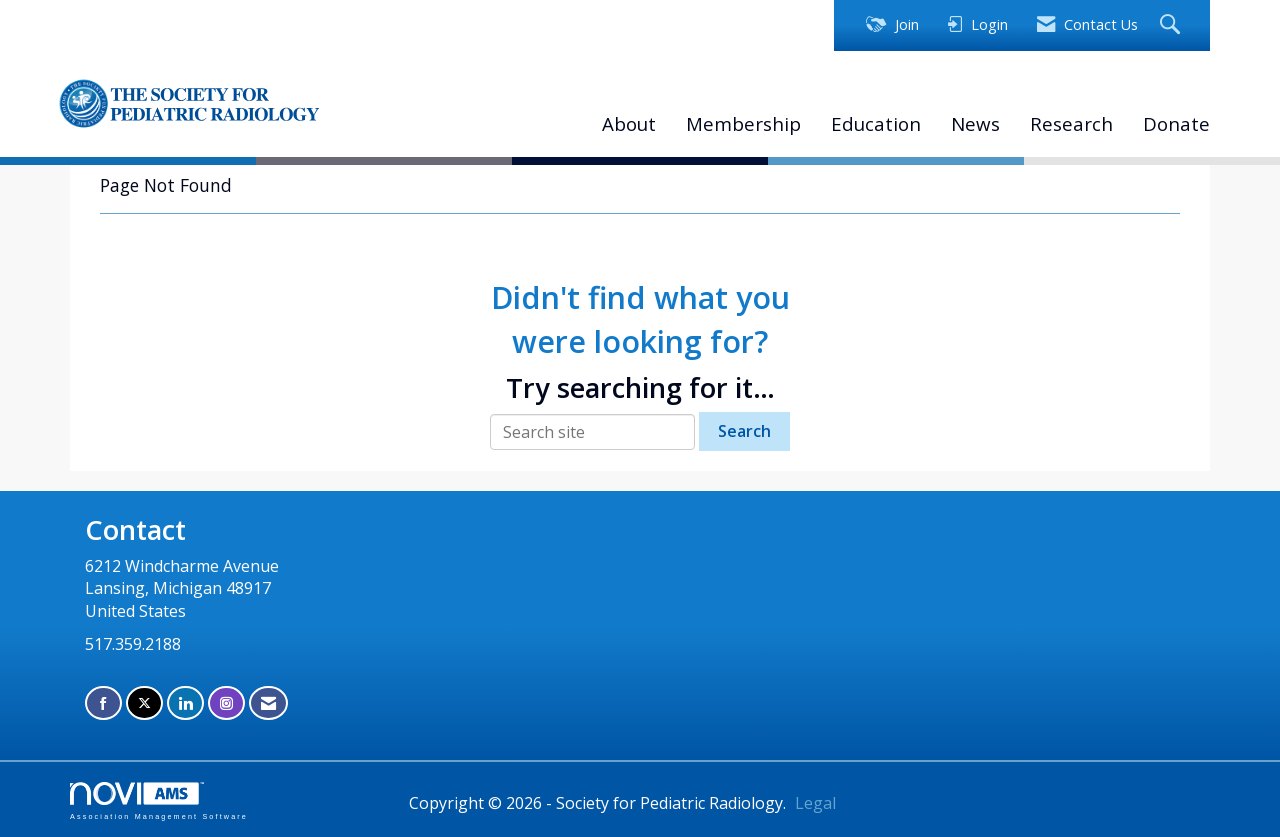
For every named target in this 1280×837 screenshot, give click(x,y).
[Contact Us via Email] (268, 703)
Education (876, 123)
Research (1071, 123)
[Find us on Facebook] (103, 703)
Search (744, 431)
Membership (743, 123)
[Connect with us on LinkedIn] (185, 703)
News (975, 123)
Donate (1176, 123)
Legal (815, 803)
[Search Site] (1172, 25)
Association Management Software (159, 800)
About (629, 123)
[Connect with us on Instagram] (226, 703)
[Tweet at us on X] (144, 703)
